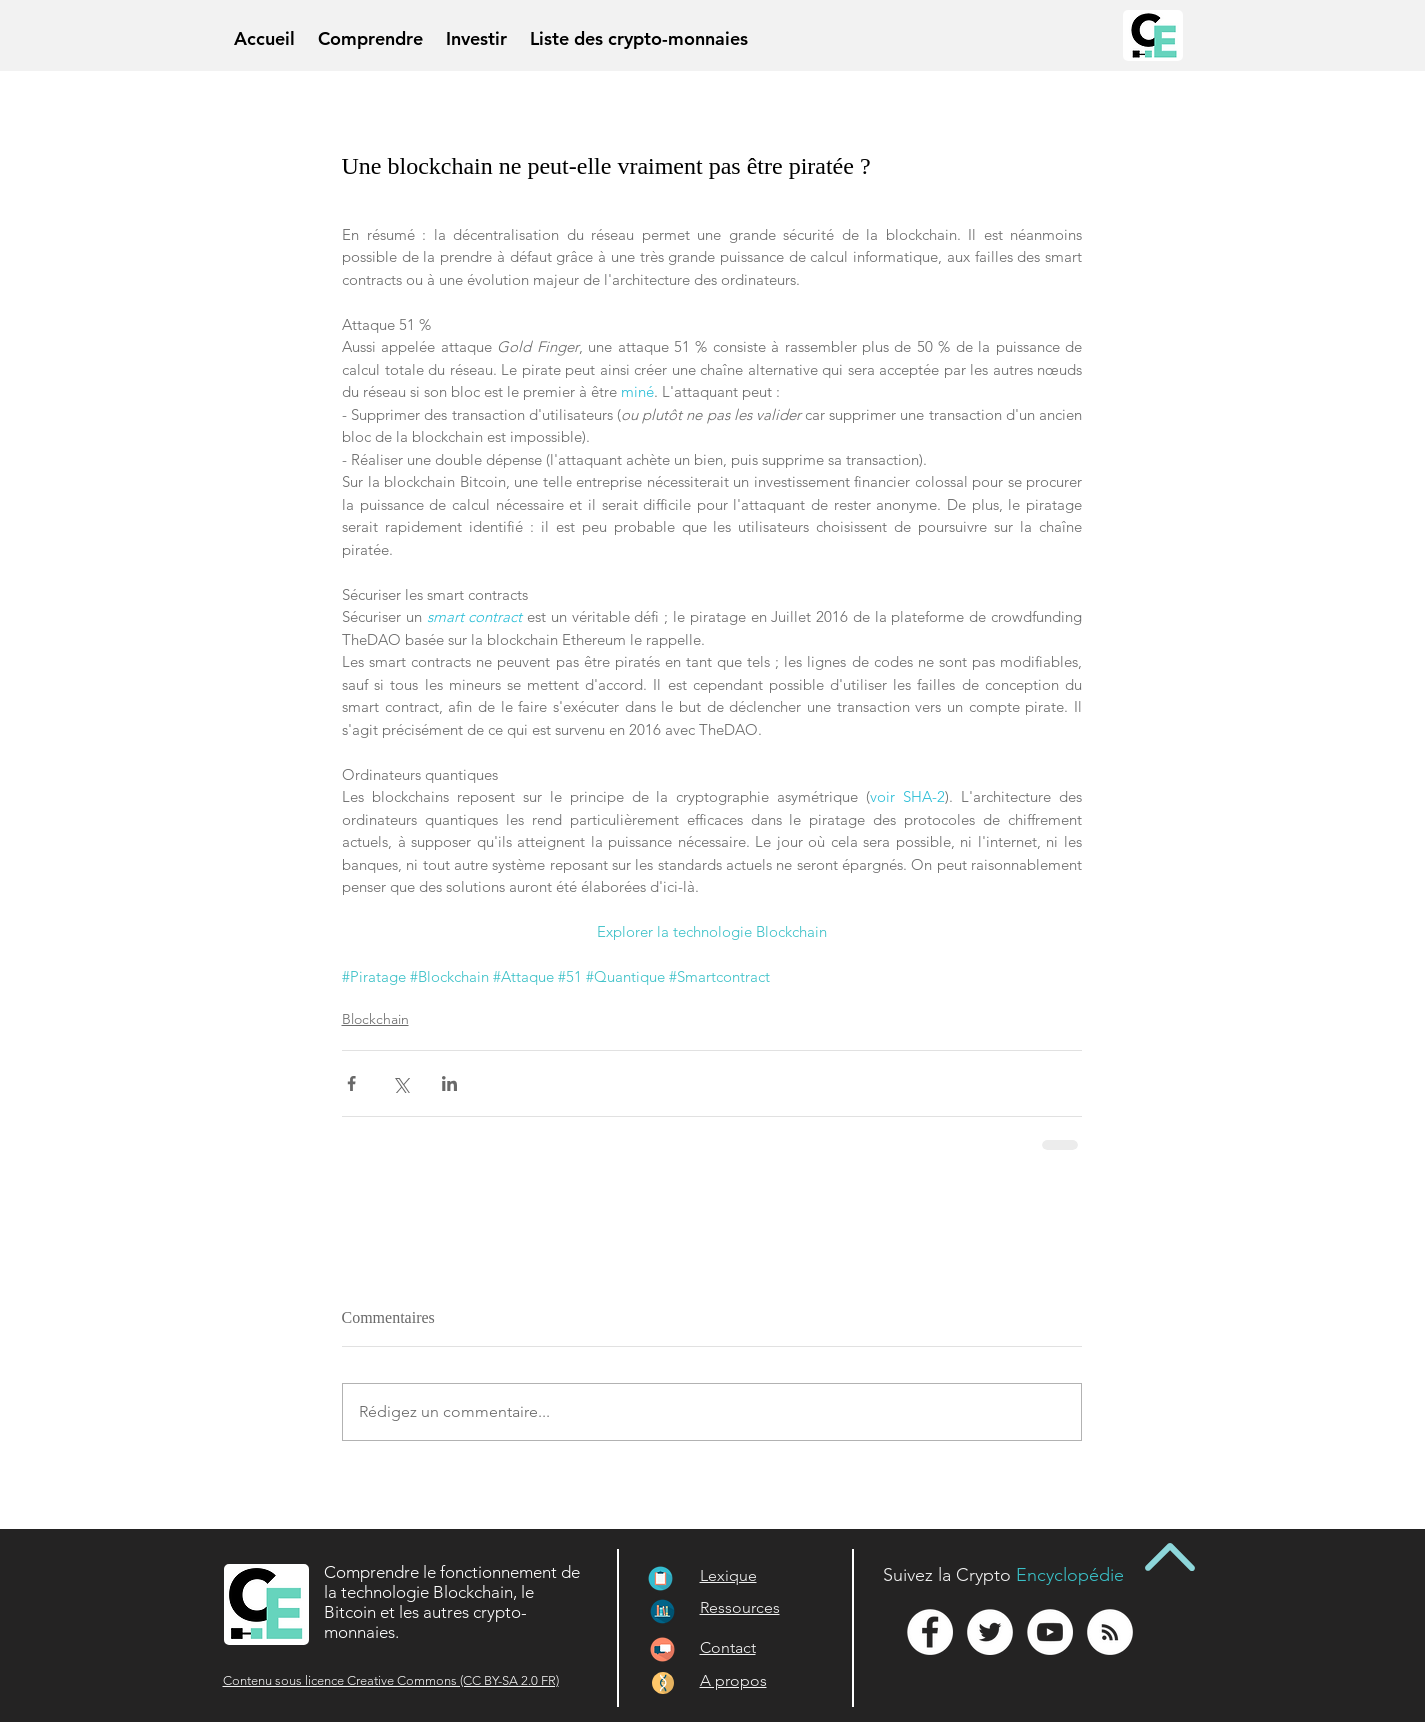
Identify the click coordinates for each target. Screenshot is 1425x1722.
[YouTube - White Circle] (1050, 1632)
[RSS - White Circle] (1110, 1632)
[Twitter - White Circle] (990, 1632)
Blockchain (375, 1019)
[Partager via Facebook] (351, 1083)
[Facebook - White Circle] (930, 1632)
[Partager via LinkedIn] (449, 1083)
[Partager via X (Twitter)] (400, 1083)
